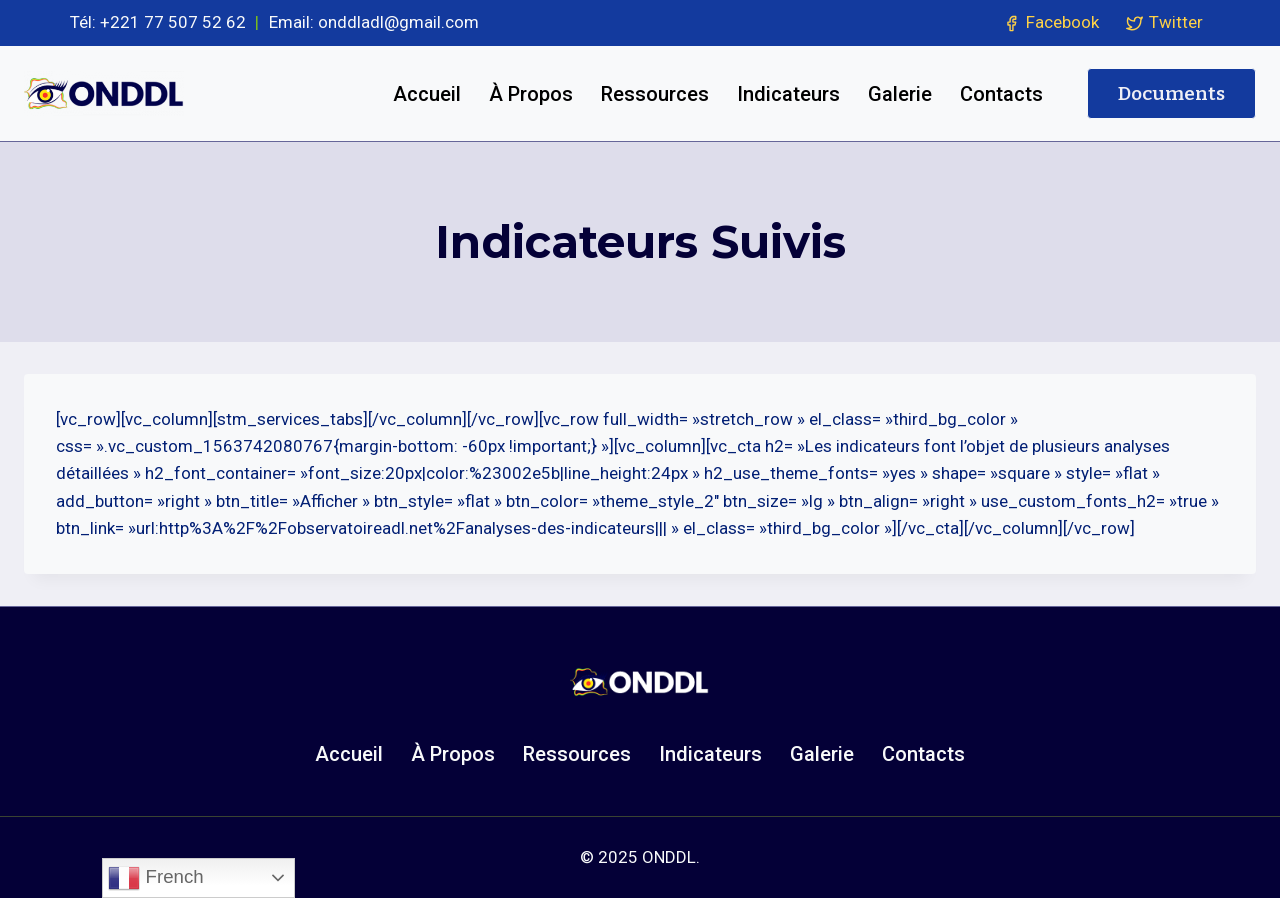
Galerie (900, 94)
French (155, 878)
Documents (1171, 93)
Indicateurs (788, 94)
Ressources (655, 94)
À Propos (531, 94)
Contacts (1001, 94)
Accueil (427, 94)
